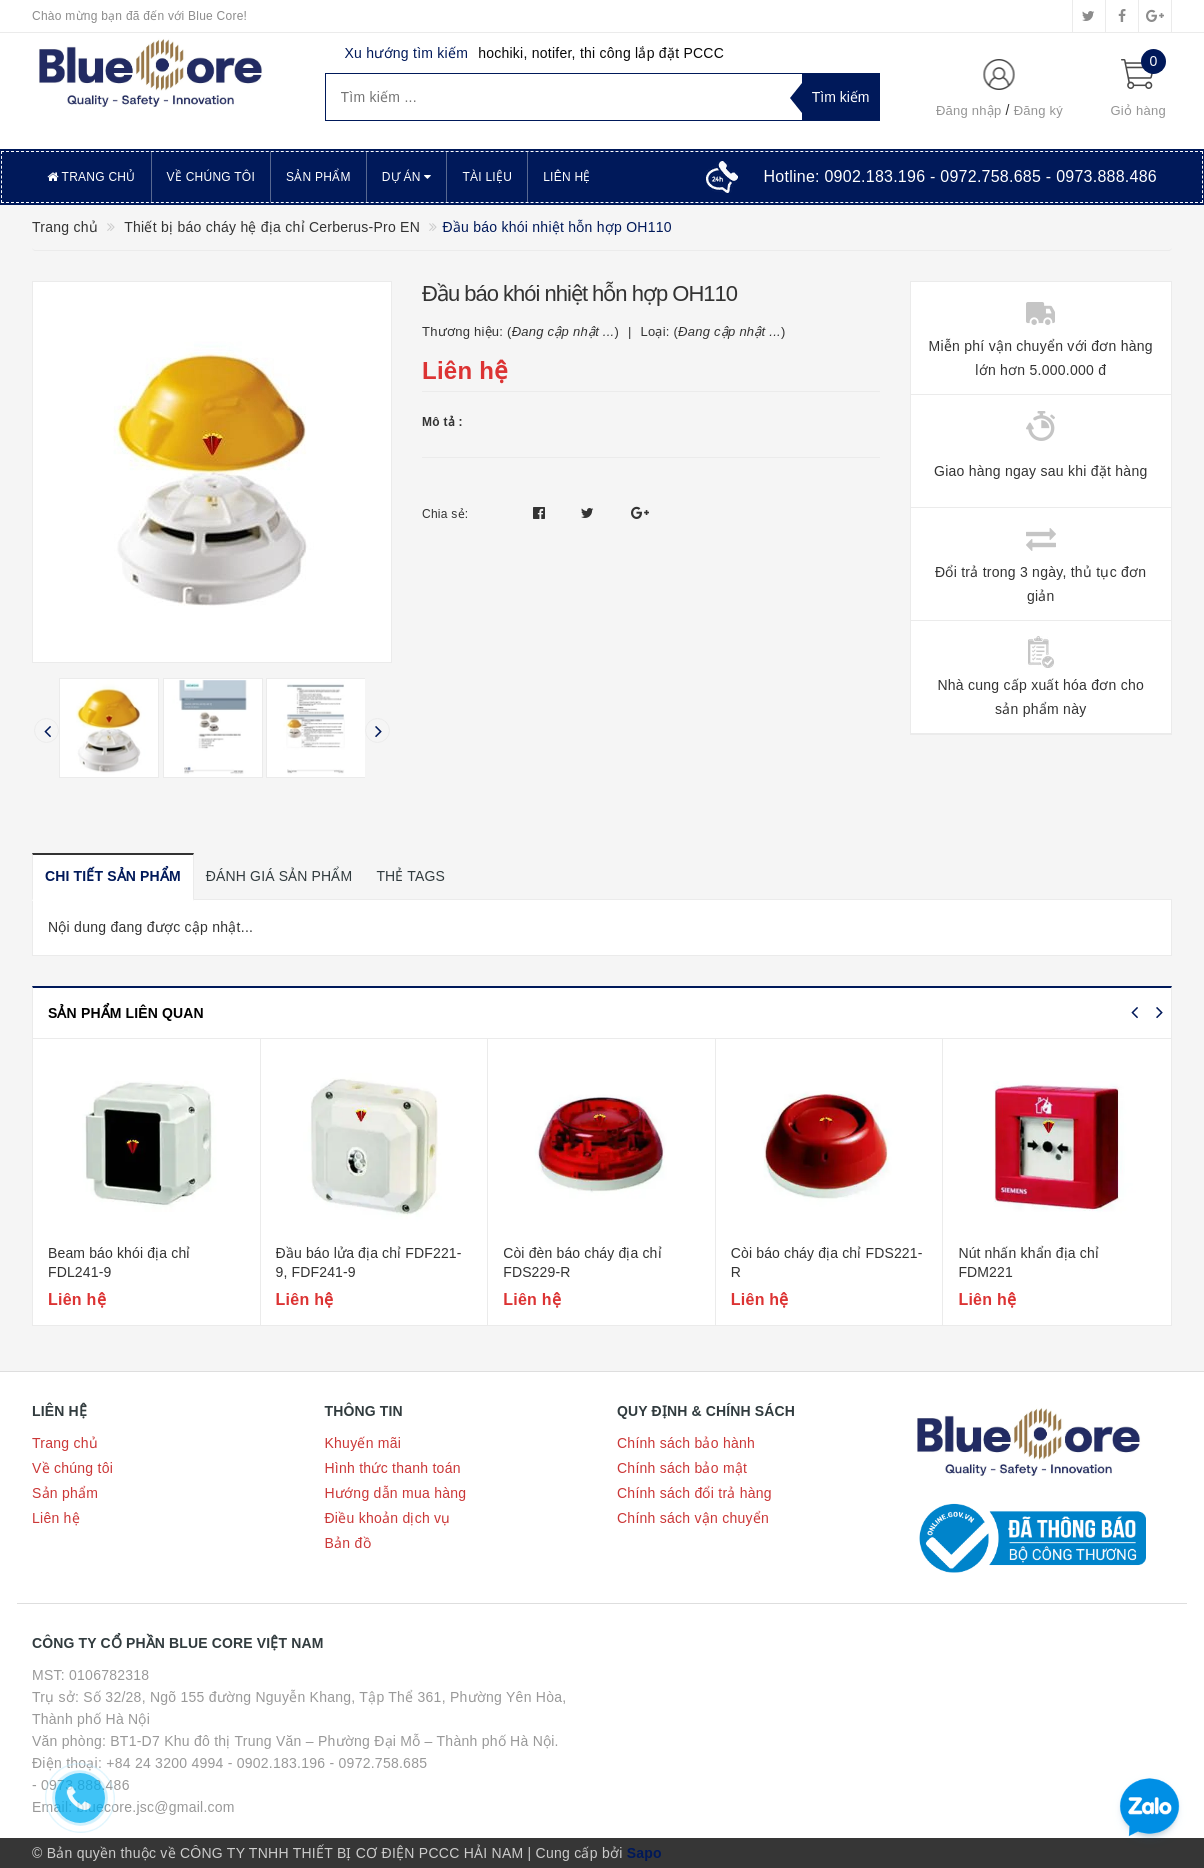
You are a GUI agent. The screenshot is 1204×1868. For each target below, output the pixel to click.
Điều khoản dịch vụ (388, 1518)
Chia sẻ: (445, 514)
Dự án (407, 177)
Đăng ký (1038, 110)
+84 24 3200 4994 (164, 1763)
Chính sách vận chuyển (693, 1518)
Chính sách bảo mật (682, 1468)
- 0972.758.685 (379, 1763)
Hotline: (960, 176)
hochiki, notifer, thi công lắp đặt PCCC (601, 53)
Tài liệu (487, 177)
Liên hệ (566, 177)
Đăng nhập (969, 110)
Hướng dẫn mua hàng (396, 1493)
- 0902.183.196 (277, 1763)
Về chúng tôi (211, 177)
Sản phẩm (318, 177)
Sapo (644, 1853)
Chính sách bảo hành (686, 1443)
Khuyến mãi (363, 1443)
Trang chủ (91, 177)
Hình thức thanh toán (393, 1468)
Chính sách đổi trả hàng (694, 1493)
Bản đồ (348, 1543)
